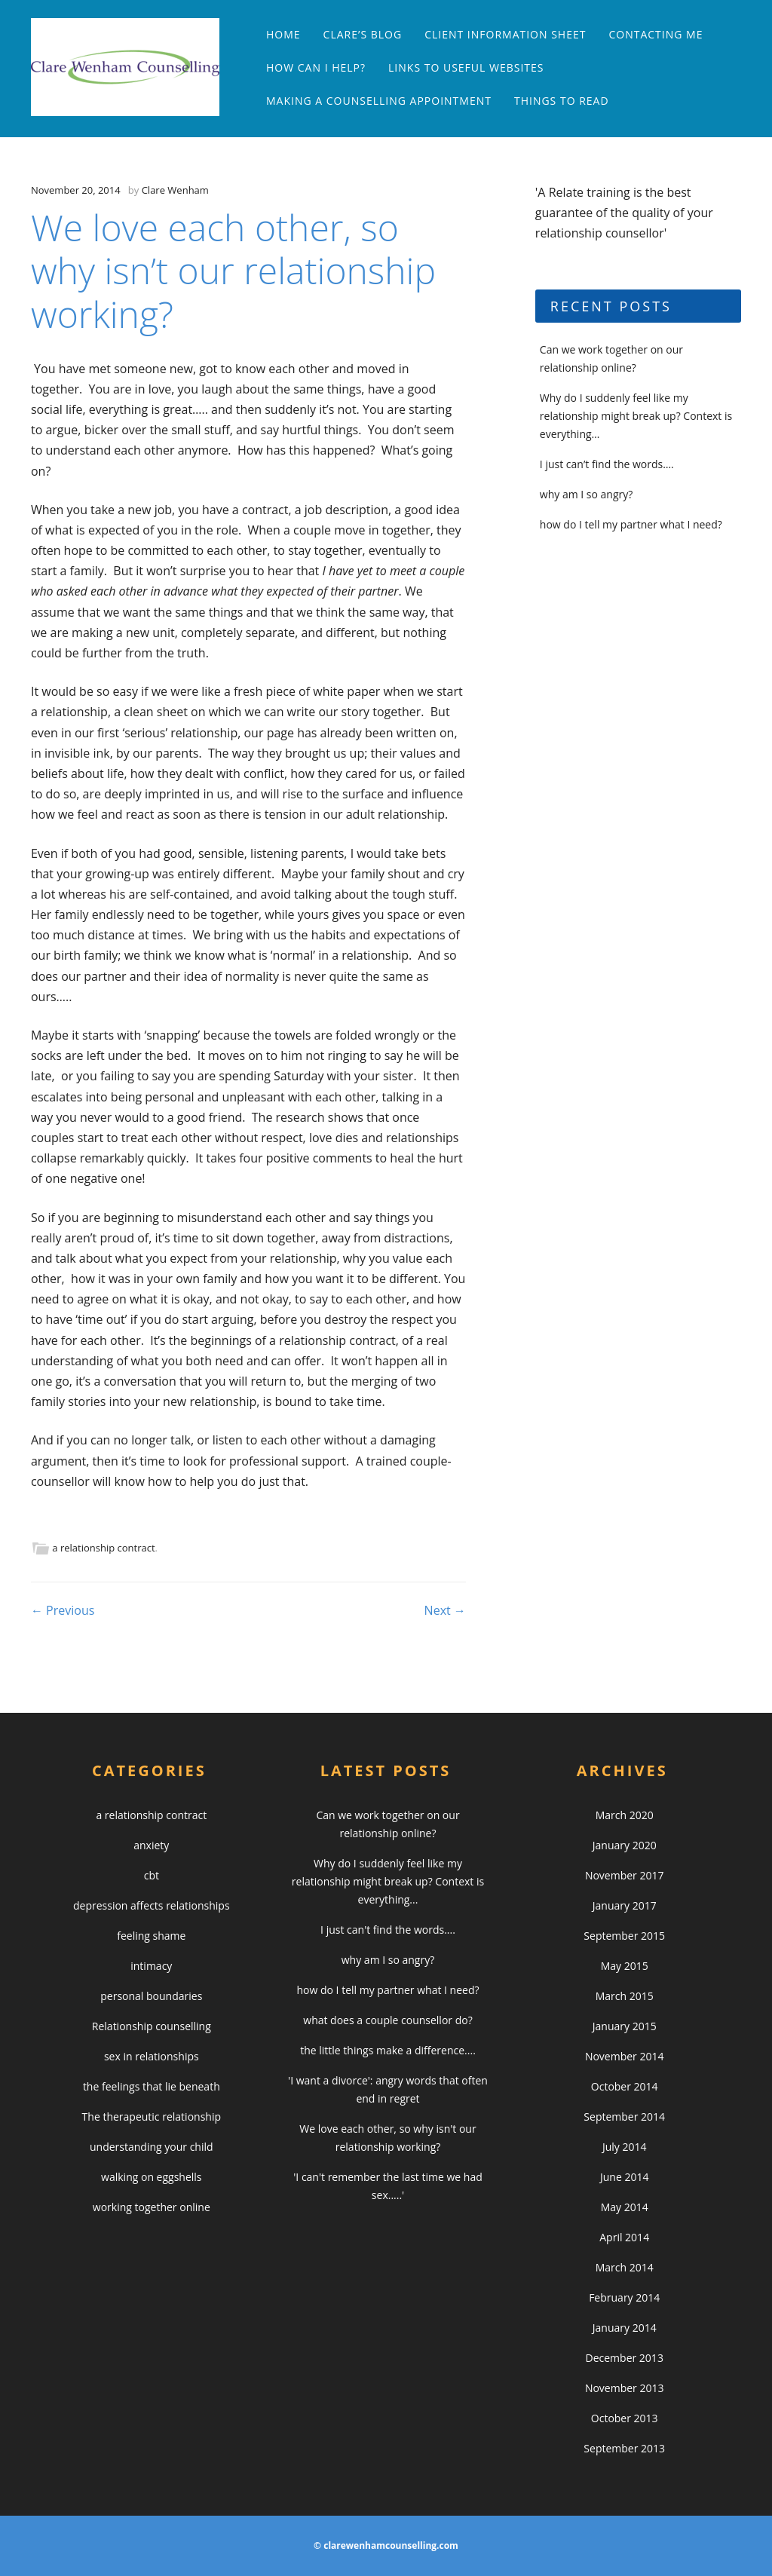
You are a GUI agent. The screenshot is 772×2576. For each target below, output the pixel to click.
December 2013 (624, 2358)
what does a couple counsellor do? (387, 2020)
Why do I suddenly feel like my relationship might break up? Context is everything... (388, 1881)
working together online (151, 2207)
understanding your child (151, 2147)
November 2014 (624, 2056)
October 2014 (624, 2086)
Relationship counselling (151, 2026)
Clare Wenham (175, 190)
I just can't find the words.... (387, 1929)
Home (283, 34)
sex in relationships (151, 2056)
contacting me (655, 34)
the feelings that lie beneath (151, 2086)
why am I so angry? (586, 494)
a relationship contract (103, 1547)
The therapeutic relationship (151, 2116)
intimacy (151, 1966)
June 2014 (624, 2177)
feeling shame (151, 1935)
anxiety (151, 1845)
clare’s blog (363, 34)
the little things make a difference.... (388, 2050)
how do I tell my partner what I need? (631, 524)
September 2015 (624, 1935)
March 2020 (625, 1815)
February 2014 (624, 2297)
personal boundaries (151, 1996)
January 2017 (625, 1905)
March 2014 (625, 2267)
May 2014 (624, 2207)
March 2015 (625, 1996)
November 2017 (624, 1875)
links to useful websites (466, 67)
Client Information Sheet (505, 34)
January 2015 (625, 2026)
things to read (561, 100)
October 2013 (624, 2418)
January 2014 (625, 2327)
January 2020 (625, 1845)
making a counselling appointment (379, 100)
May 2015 (624, 1966)
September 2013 (624, 2448)
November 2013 (624, 2388)
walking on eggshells (151, 2177)
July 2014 (624, 2147)
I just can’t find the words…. (607, 464)
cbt (151, 1875)
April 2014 (624, 2237)
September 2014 (624, 2116)
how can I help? (316, 67)
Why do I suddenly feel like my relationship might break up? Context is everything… (636, 416)
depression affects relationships (151, 1905)
